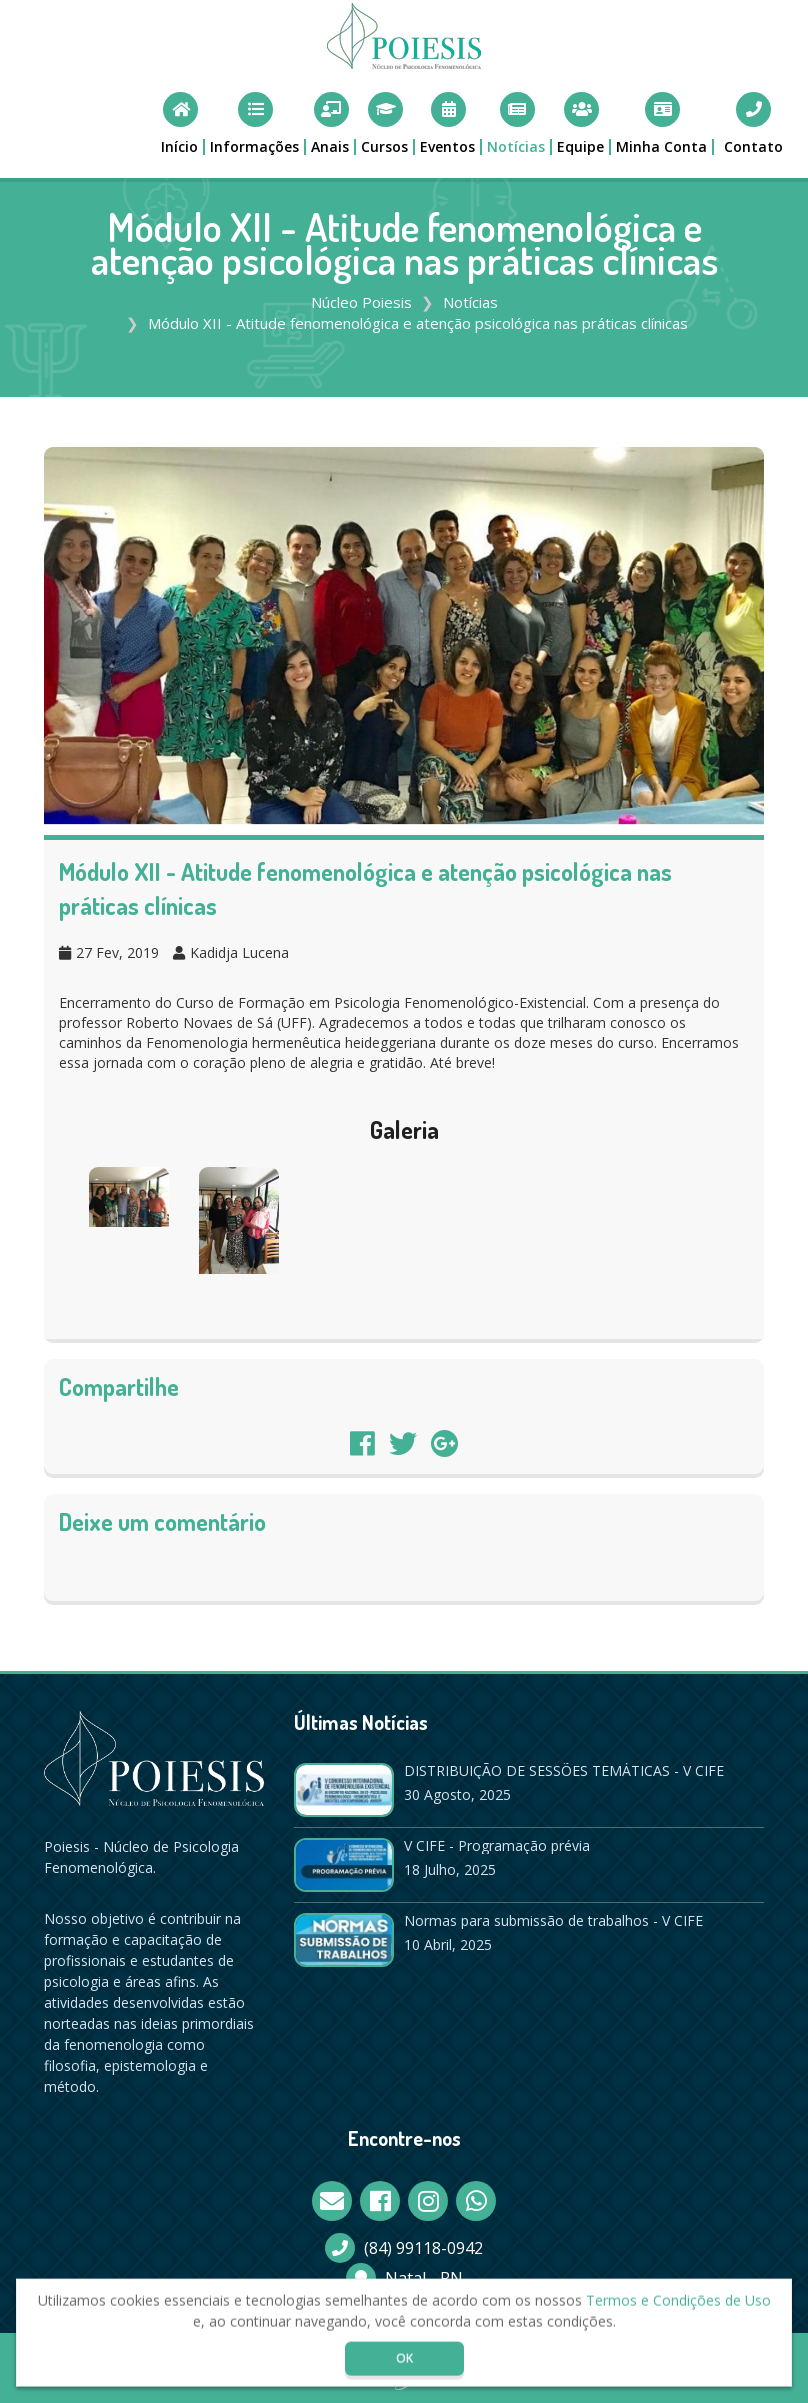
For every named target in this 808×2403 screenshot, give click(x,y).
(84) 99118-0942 (423, 2248)
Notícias (470, 302)
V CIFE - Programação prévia (497, 1845)
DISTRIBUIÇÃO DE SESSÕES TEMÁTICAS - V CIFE (564, 1770)
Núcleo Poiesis (361, 302)
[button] (255, 123)
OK (404, 2363)
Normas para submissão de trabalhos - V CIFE (553, 1920)
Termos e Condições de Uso (678, 2305)
